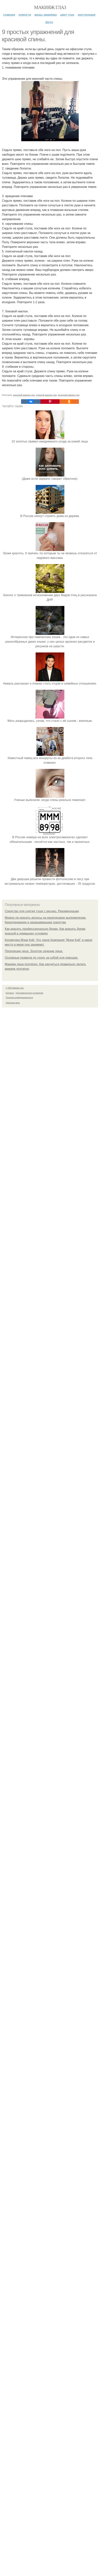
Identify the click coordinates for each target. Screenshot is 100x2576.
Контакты (10, 993)
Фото (49, 22)
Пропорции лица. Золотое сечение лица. (34, 951)
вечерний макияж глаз (69, 395)
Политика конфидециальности (19, 998)
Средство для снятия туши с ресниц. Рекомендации (42, 911)
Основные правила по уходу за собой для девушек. (41, 957)
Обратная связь (13, 1003)
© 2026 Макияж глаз (15, 988)
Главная (9, 14)
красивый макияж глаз (24, 395)
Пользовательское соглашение (29, 993)
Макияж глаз (50, 7)
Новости (25, 14)
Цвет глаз (67, 14)
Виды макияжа (45, 14)
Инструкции (86, 14)
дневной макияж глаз (46, 395)
